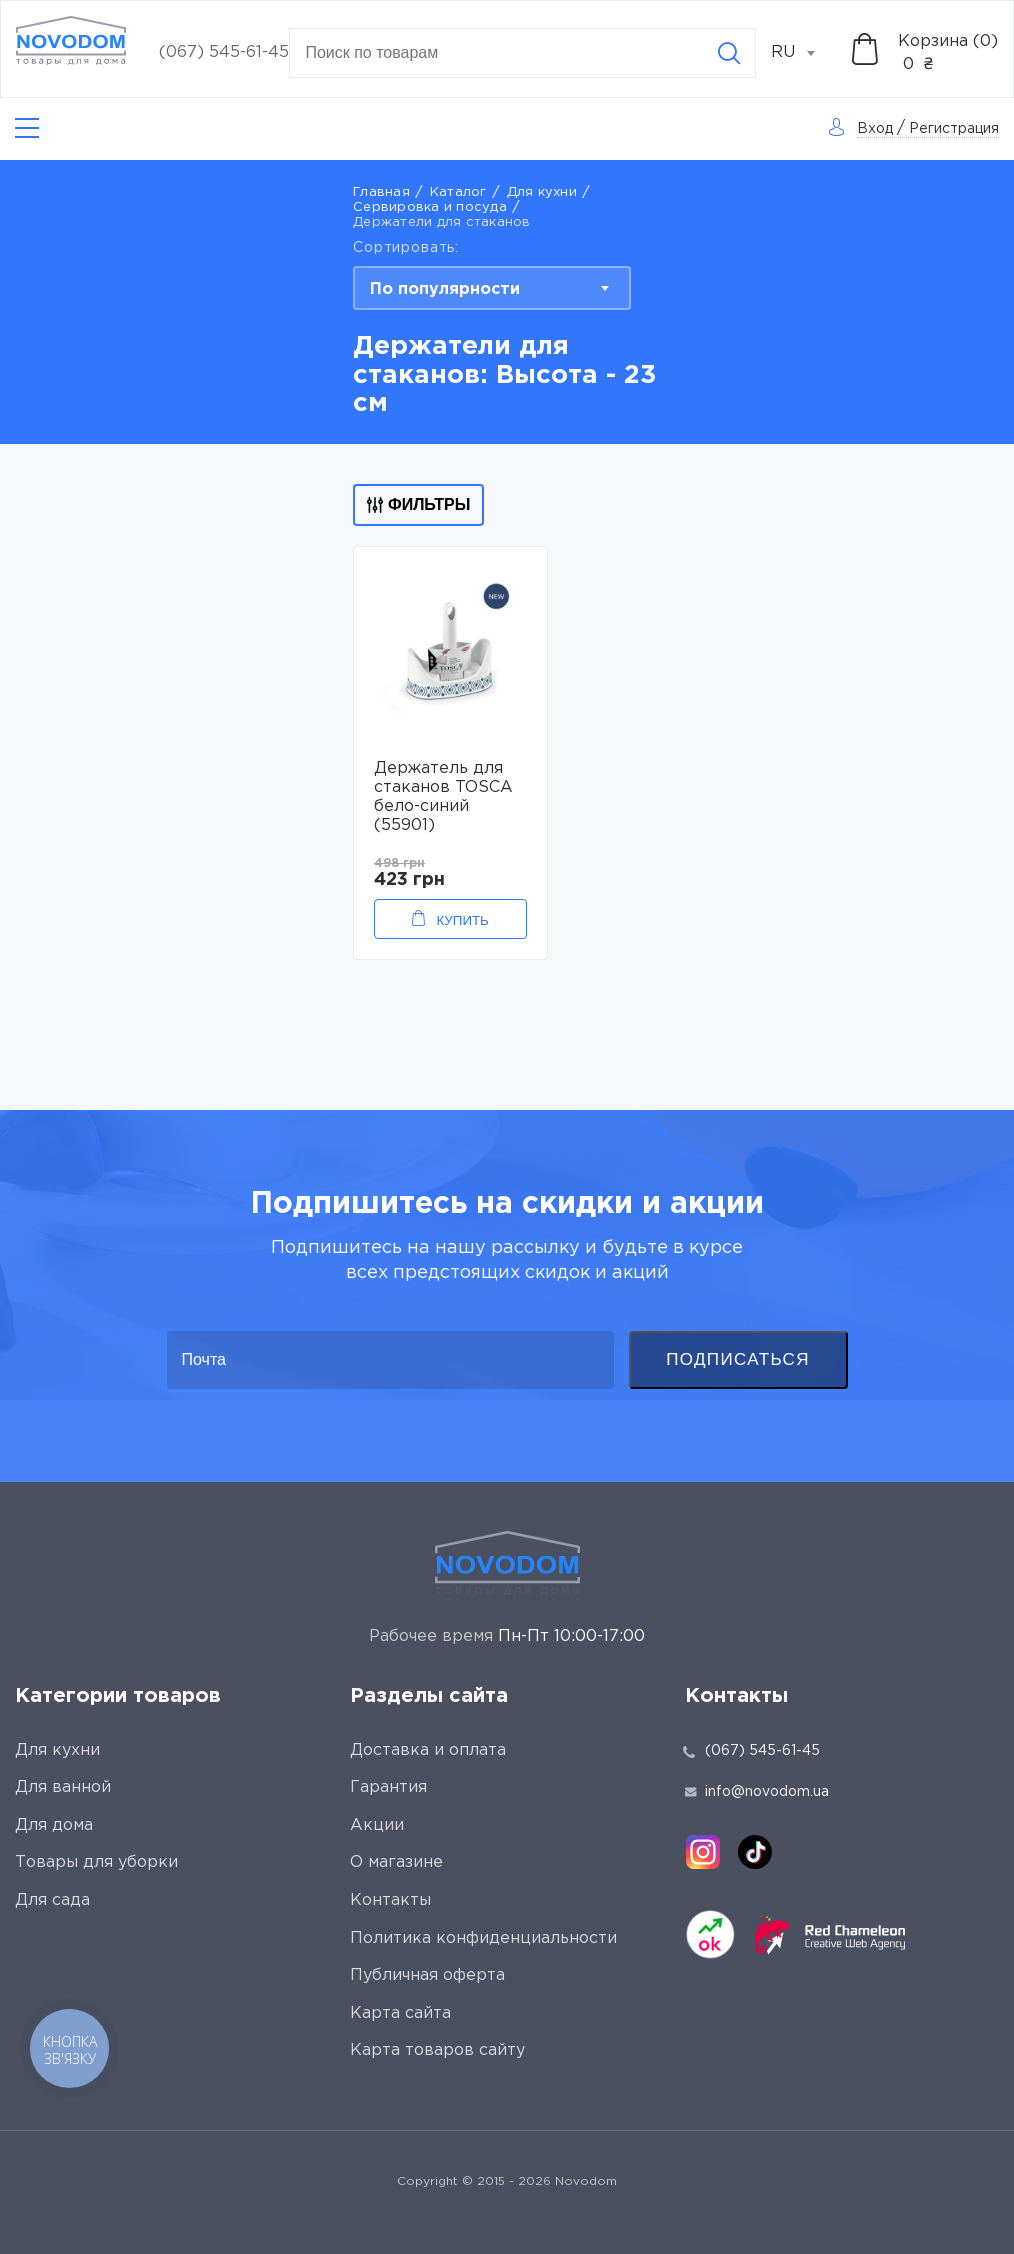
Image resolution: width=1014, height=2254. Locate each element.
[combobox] (804, 53)
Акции (377, 1825)
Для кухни (542, 192)
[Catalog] (27, 128)
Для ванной (63, 1787)
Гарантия (388, 1787)
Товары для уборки (96, 1862)
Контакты (390, 1900)
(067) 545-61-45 (224, 52)
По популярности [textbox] (445, 289)
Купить (462, 920)
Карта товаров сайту (437, 2050)
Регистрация (954, 129)
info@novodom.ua (757, 1792)
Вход (875, 129)
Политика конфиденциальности (483, 1938)
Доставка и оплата (428, 1750)
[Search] (729, 53)
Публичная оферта (427, 1975)
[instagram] (703, 1852)
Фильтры (418, 504)
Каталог (458, 192)
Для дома (54, 1825)
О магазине (396, 1862)
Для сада (52, 1900)
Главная (381, 192)
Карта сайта (400, 2013)
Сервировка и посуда (430, 207)
